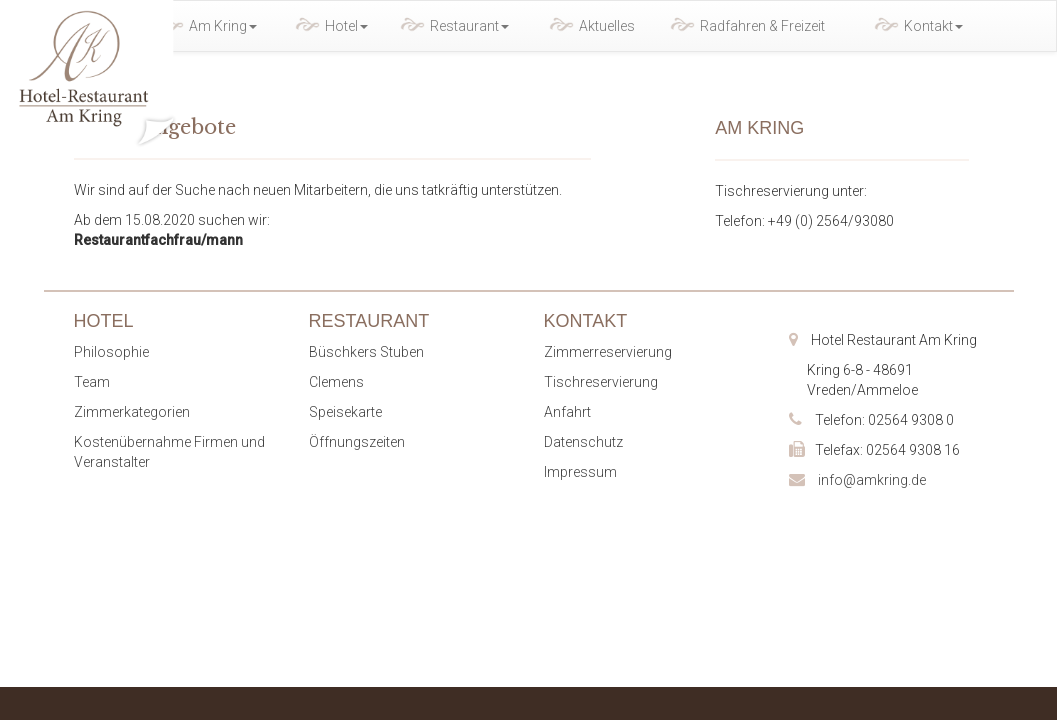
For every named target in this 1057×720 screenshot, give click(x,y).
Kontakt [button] (933, 26)
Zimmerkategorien (132, 412)
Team (92, 382)
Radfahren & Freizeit (762, 26)
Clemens (336, 382)
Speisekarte (345, 412)
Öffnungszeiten (357, 442)
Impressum (580, 472)
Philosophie (111, 352)
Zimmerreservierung (608, 352)
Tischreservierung (601, 382)
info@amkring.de (872, 480)
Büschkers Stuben (366, 352)
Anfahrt (567, 412)
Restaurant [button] (469, 26)
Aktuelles (607, 26)
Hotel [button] (346, 26)
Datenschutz (583, 442)
